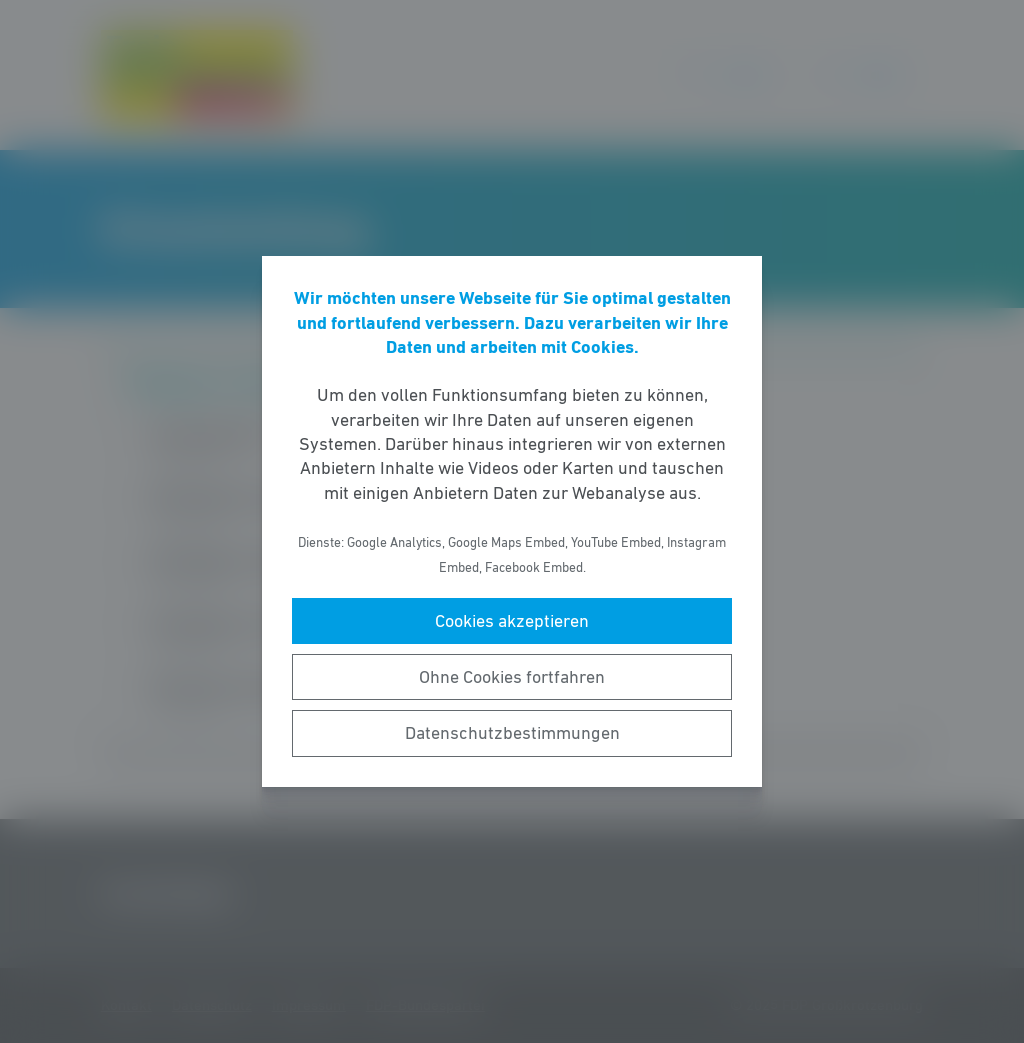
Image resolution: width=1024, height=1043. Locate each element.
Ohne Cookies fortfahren (512, 677)
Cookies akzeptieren (512, 621)
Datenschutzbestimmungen (512, 733)
